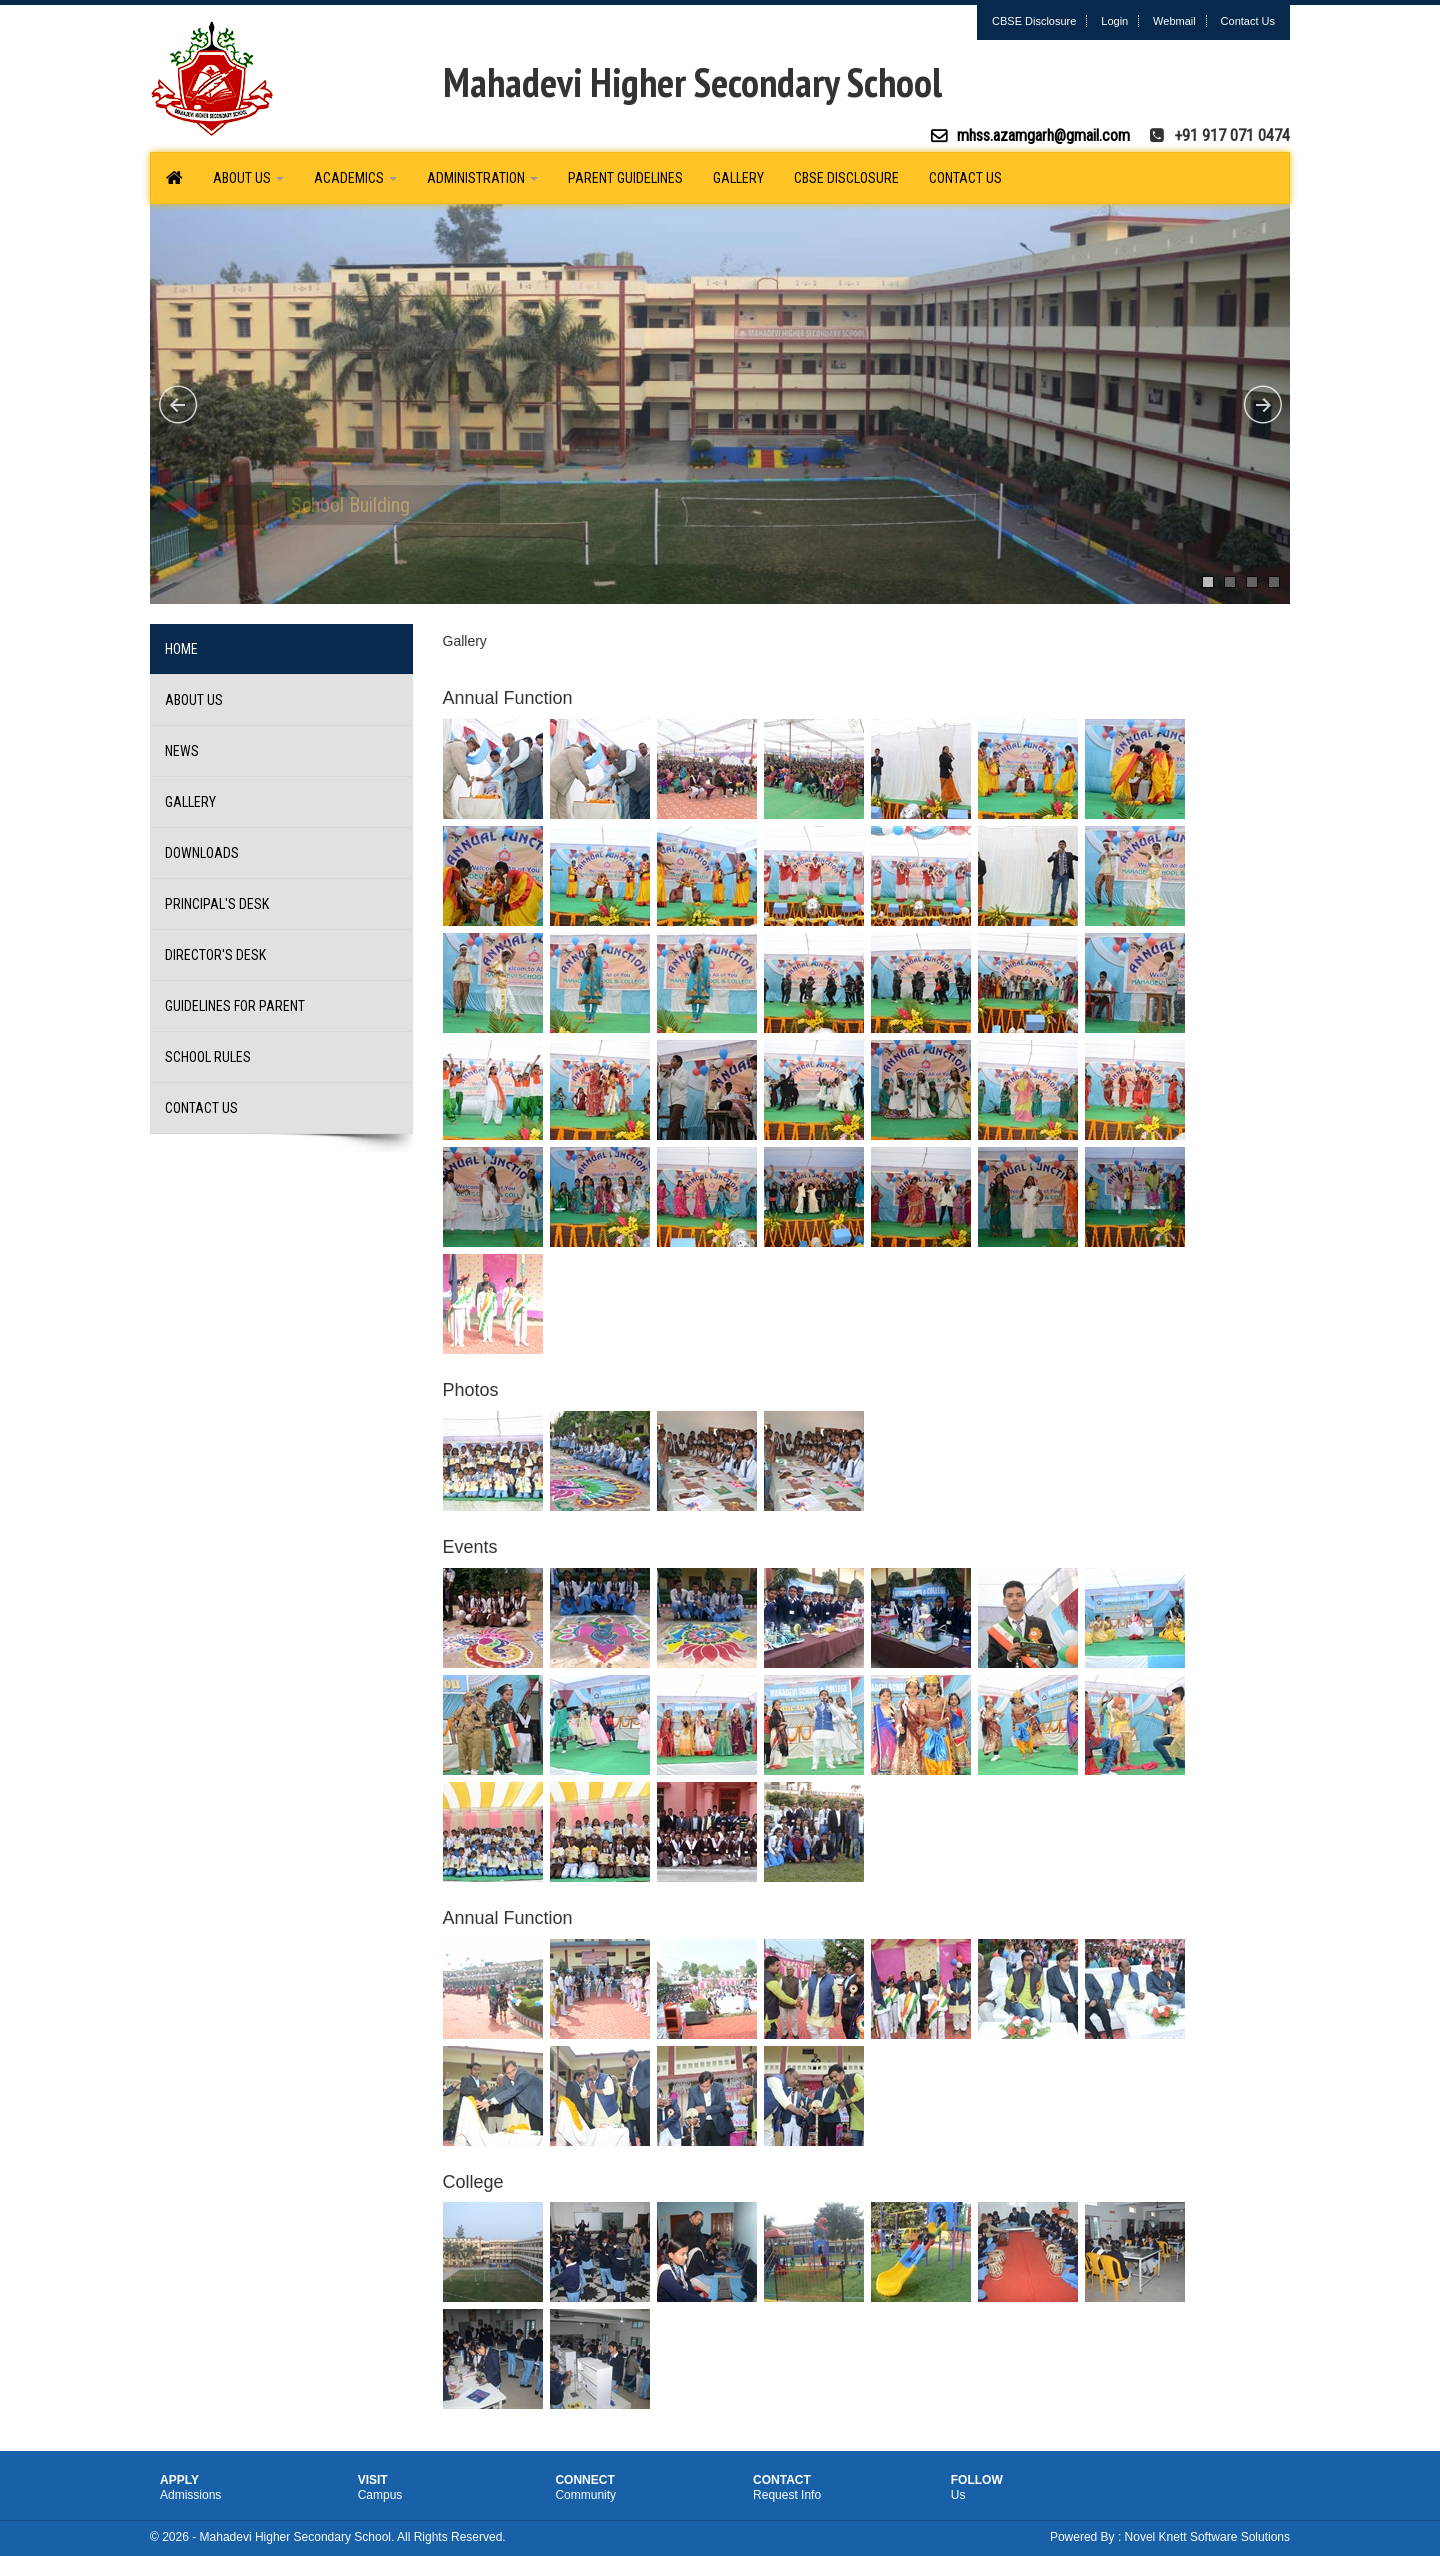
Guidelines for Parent (235, 1006)
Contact (840, 2488)
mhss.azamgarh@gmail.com (1043, 135)
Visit (445, 2488)
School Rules (208, 1057)
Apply (247, 2488)
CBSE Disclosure (1034, 21)
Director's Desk (215, 955)
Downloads (202, 853)
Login (1114, 21)
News (182, 751)
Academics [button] (355, 178)
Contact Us (1248, 21)
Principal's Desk (217, 904)
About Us (194, 700)
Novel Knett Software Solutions (1207, 2537)
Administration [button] (482, 178)
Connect (642, 2488)
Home (181, 649)
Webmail (1174, 21)
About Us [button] (248, 178)
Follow (1038, 2488)
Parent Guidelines (625, 178)
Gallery (738, 178)
